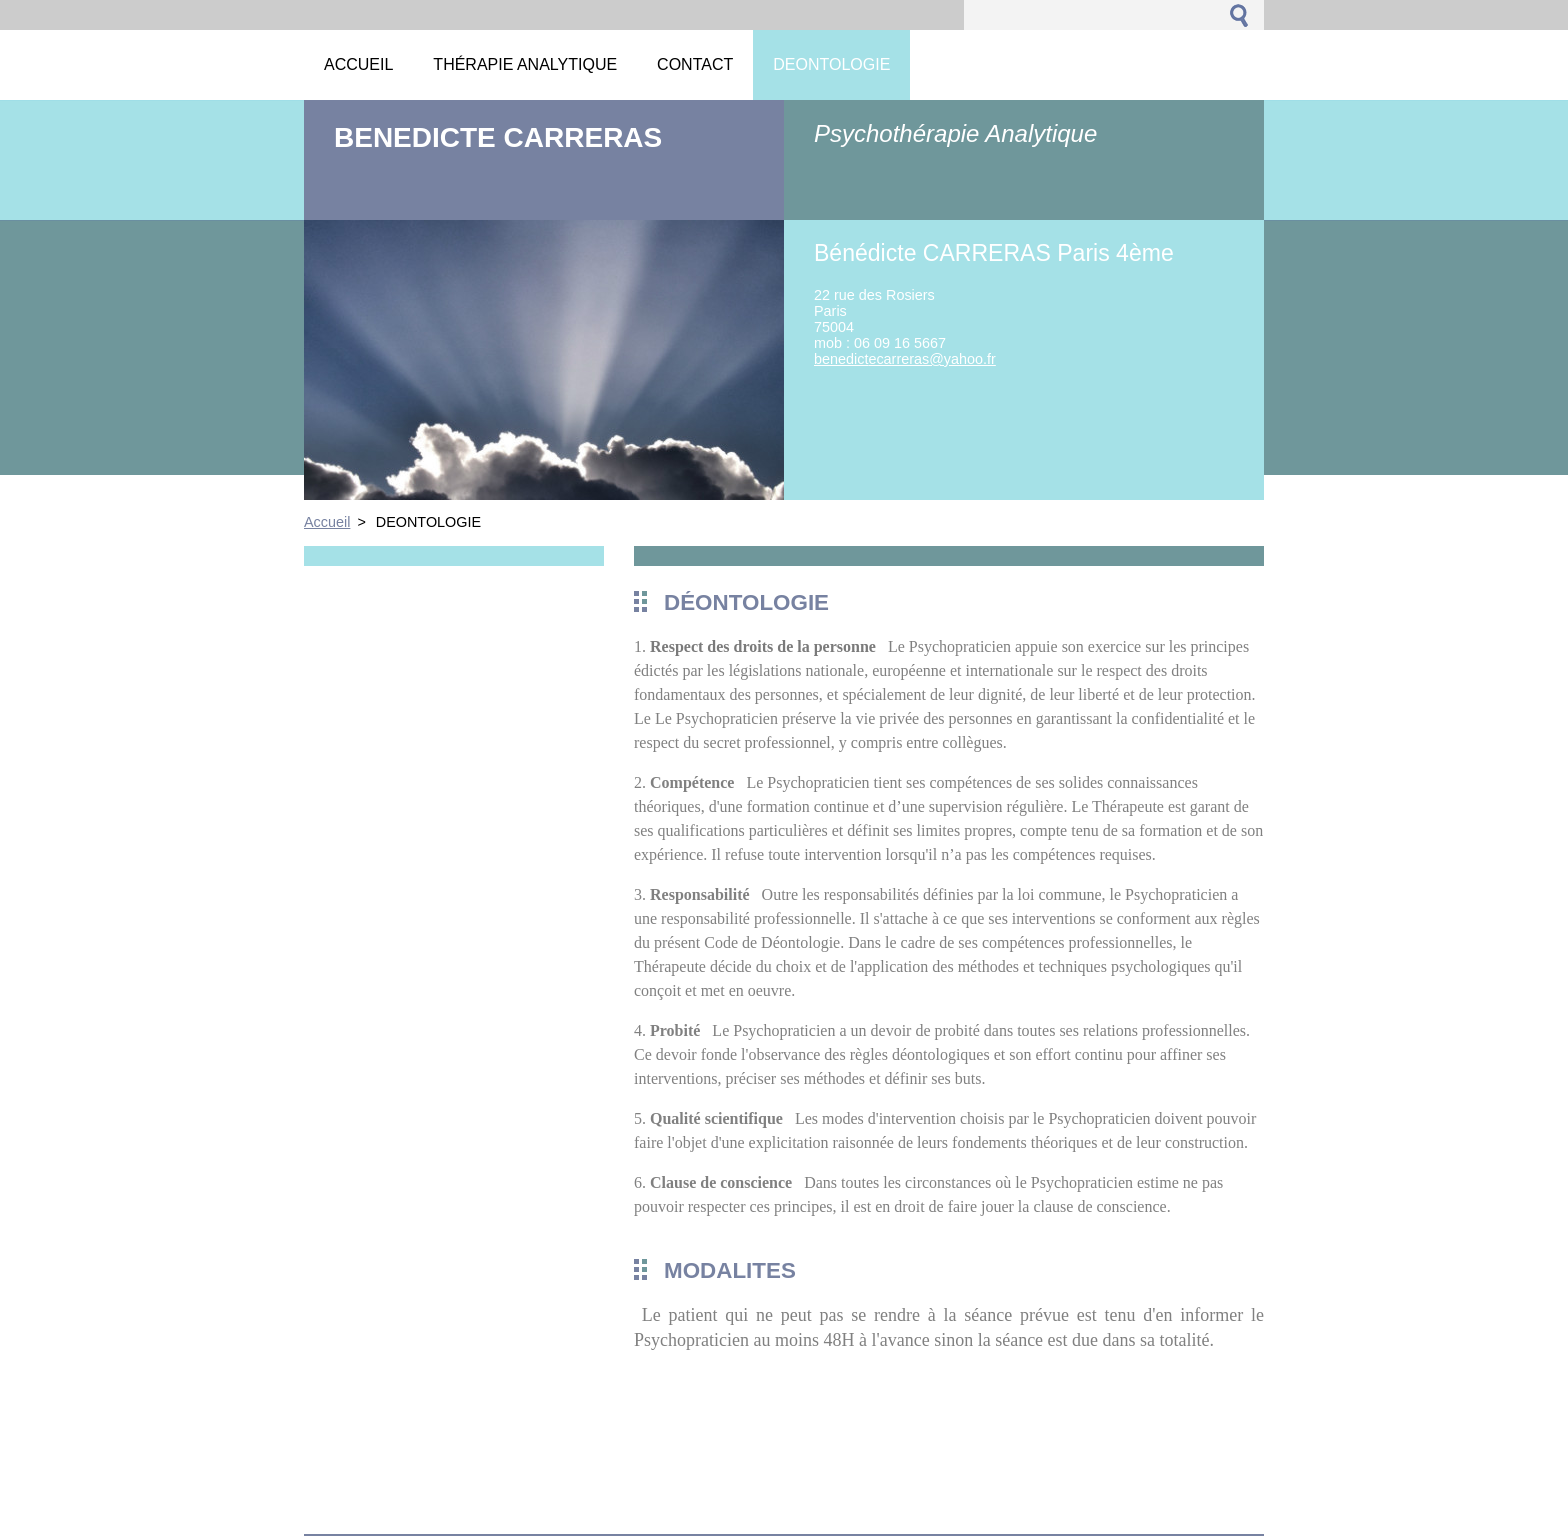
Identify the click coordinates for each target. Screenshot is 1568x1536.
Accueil (327, 522)
